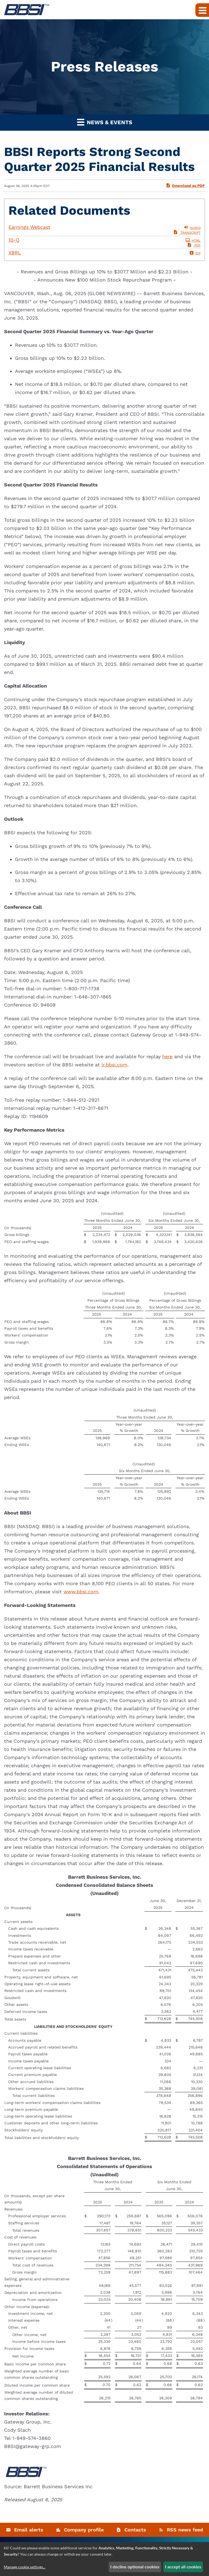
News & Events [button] (104, 122)
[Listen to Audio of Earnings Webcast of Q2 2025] (104, 227)
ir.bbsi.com (114, 1064)
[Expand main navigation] (202, 10)
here (167, 1056)
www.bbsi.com (80, 1591)
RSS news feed (185, 2530)
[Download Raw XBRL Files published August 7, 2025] (104, 252)
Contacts (135, 2530)
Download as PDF (185, 185)
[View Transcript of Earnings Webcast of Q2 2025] (187, 233)
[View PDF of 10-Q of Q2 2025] (194, 245)
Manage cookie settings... (24, 2567)
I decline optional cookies (134, 2566)
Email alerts (28, 2530)
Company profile (84, 2530)
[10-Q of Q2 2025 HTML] (104, 240)
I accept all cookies (183, 2566)
